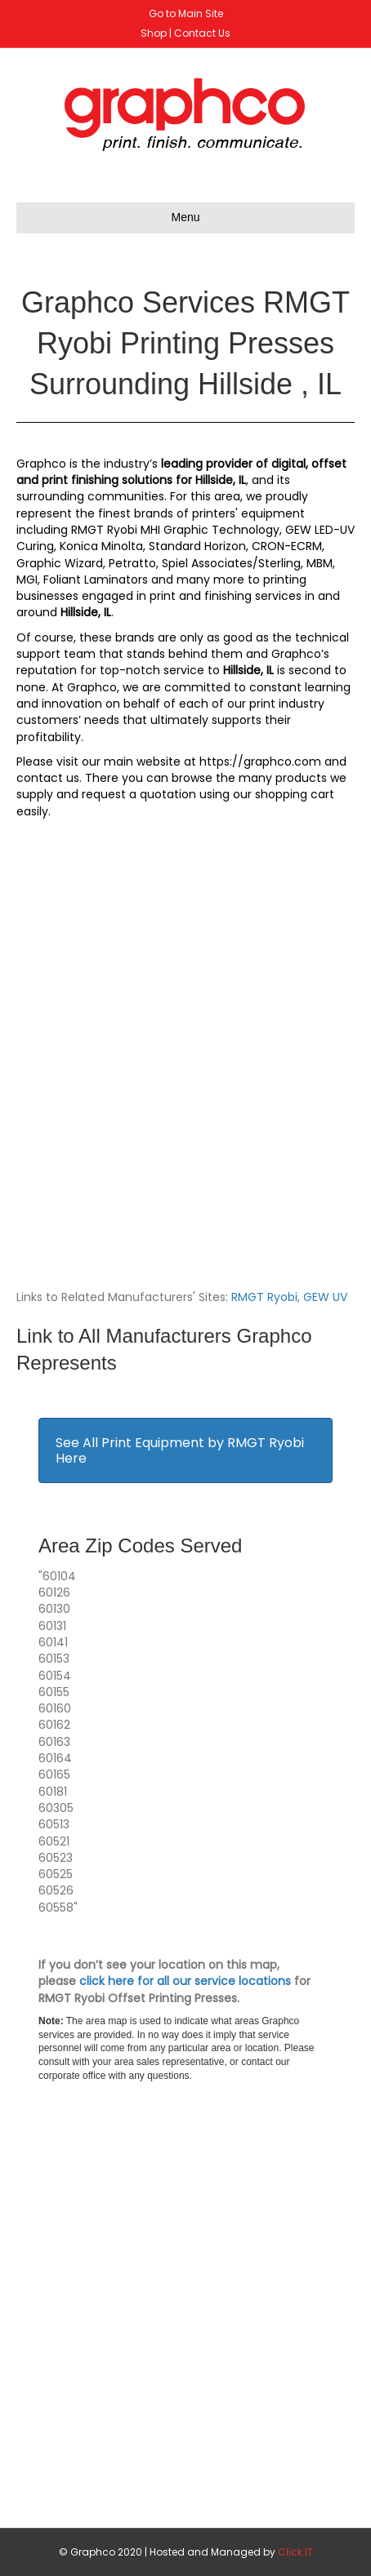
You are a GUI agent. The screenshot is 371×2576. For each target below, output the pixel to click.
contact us (47, 778)
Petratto (132, 563)
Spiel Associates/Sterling (231, 563)
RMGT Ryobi (264, 1297)
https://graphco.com (260, 761)
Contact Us (202, 33)
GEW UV (325, 1297)
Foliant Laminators (95, 579)
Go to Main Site (186, 13)
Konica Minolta (101, 546)
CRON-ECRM (287, 546)
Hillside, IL (220, 480)
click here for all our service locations (185, 1981)
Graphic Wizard (59, 563)
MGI (27, 579)
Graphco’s (300, 654)
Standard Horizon (197, 546)
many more (210, 579)
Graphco (41, 463)
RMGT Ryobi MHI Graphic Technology (175, 530)
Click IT (295, 2552)
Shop (154, 33)
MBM (319, 563)
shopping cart (294, 794)
